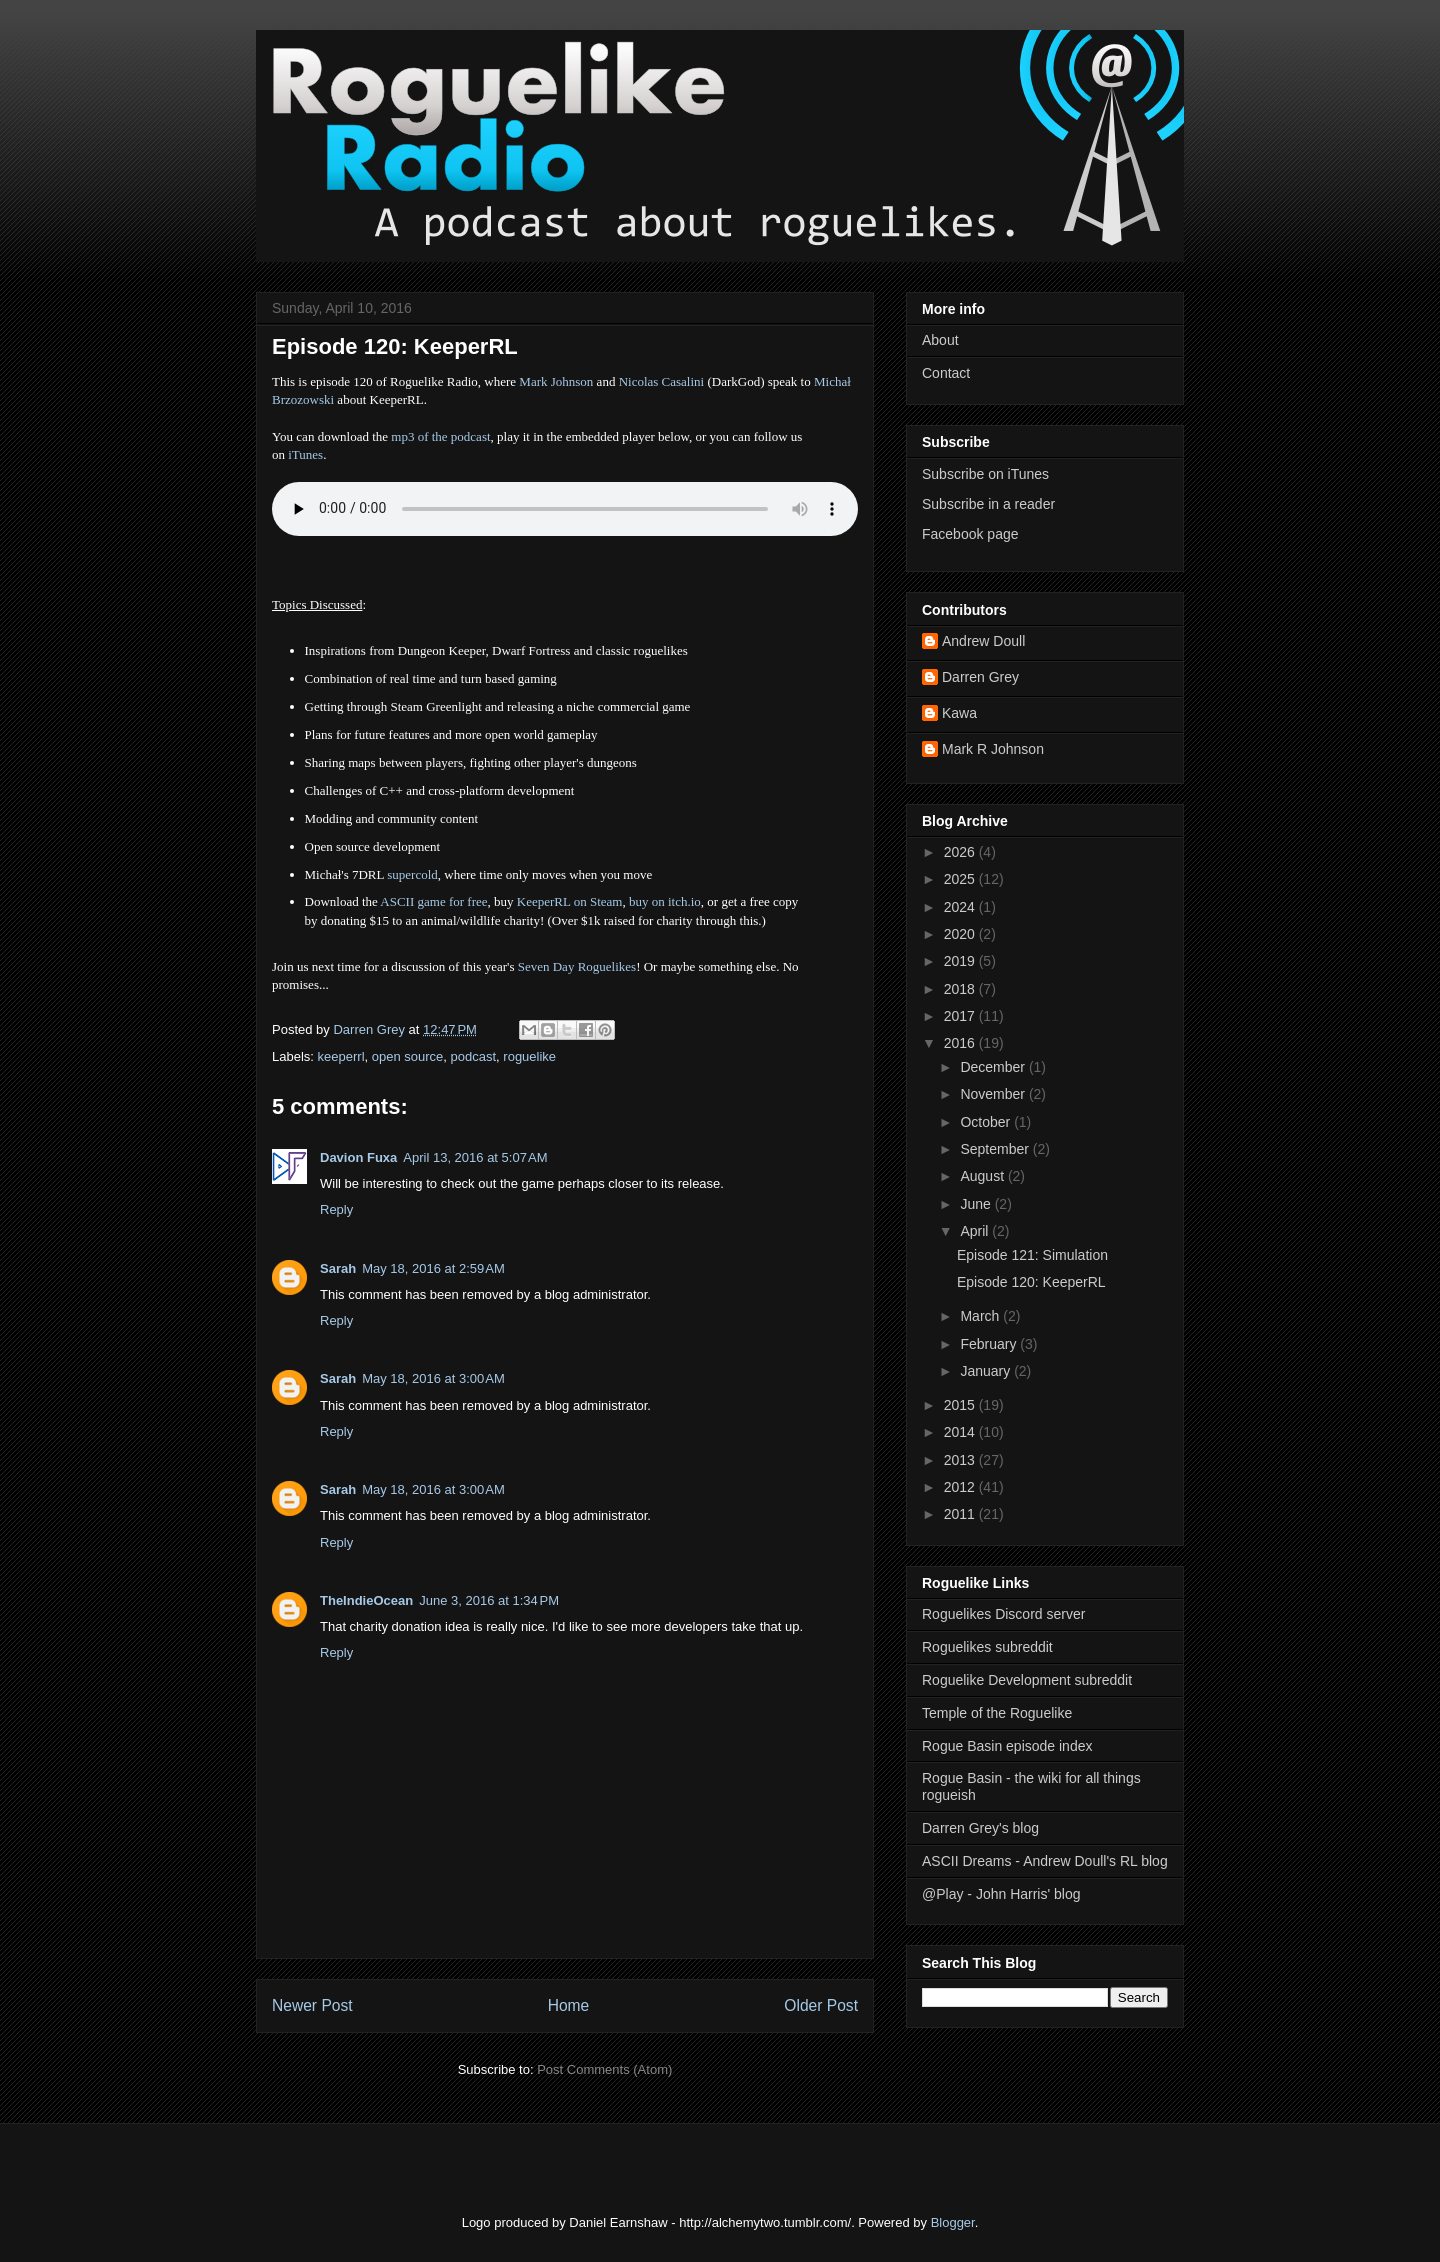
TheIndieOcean (366, 1600)
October (987, 1122)
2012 (961, 1487)
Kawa (959, 713)
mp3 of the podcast (440, 436)
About (940, 340)
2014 (961, 1432)
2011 (961, 1514)
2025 (961, 879)
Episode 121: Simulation (1032, 1255)
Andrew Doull (983, 641)
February (990, 1344)
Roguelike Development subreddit (1027, 1680)
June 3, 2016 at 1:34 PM (489, 1600)
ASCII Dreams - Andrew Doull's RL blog (1045, 1861)
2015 (961, 1405)
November (994, 1094)
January (987, 1371)
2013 (961, 1460)
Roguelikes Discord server (1003, 1614)
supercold (412, 874)
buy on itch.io (665, 901)
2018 (961, 989)
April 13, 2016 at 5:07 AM (475, 1157)
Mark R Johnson (993, 749)
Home (569, 2005)
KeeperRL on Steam (570, 901)
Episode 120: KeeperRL (1031, 1282)
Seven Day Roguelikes (577, 966)
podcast (474, 1056)
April (976, 1231)
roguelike (529, 1056)
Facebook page (970, 534)
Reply (336, 1209)
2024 (961, 907)
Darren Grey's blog (980, 1828)
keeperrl (341, 1056)
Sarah (338, 1268)
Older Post (821, 2005)
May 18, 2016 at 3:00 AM (433, 1378)
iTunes (305, 454)
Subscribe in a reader (988, 504)
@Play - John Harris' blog (1001, 1894)
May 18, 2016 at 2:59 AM (433, 1268)
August (983, 1176)
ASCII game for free (433, 901)
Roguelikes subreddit (987, 1647)
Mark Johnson (556, 381)
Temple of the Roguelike (997, 1713)
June (977, 1204)
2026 (961, 852)
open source (408, 1056)
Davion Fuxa (358, 1157)
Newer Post (312, 2005)
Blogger (953, 2222)
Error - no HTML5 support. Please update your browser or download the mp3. (565, 509)
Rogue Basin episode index (1007, 1746)
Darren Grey (980, 677)
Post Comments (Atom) (604, 2069)
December (994, 1067)
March (981, 1316)
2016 (961, 1043)
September (996, 1149)
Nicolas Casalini (662, 381)
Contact (946, 373)
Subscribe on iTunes (985, 474)
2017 (961, 1016)
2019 (961, 961)
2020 (961, 934)
